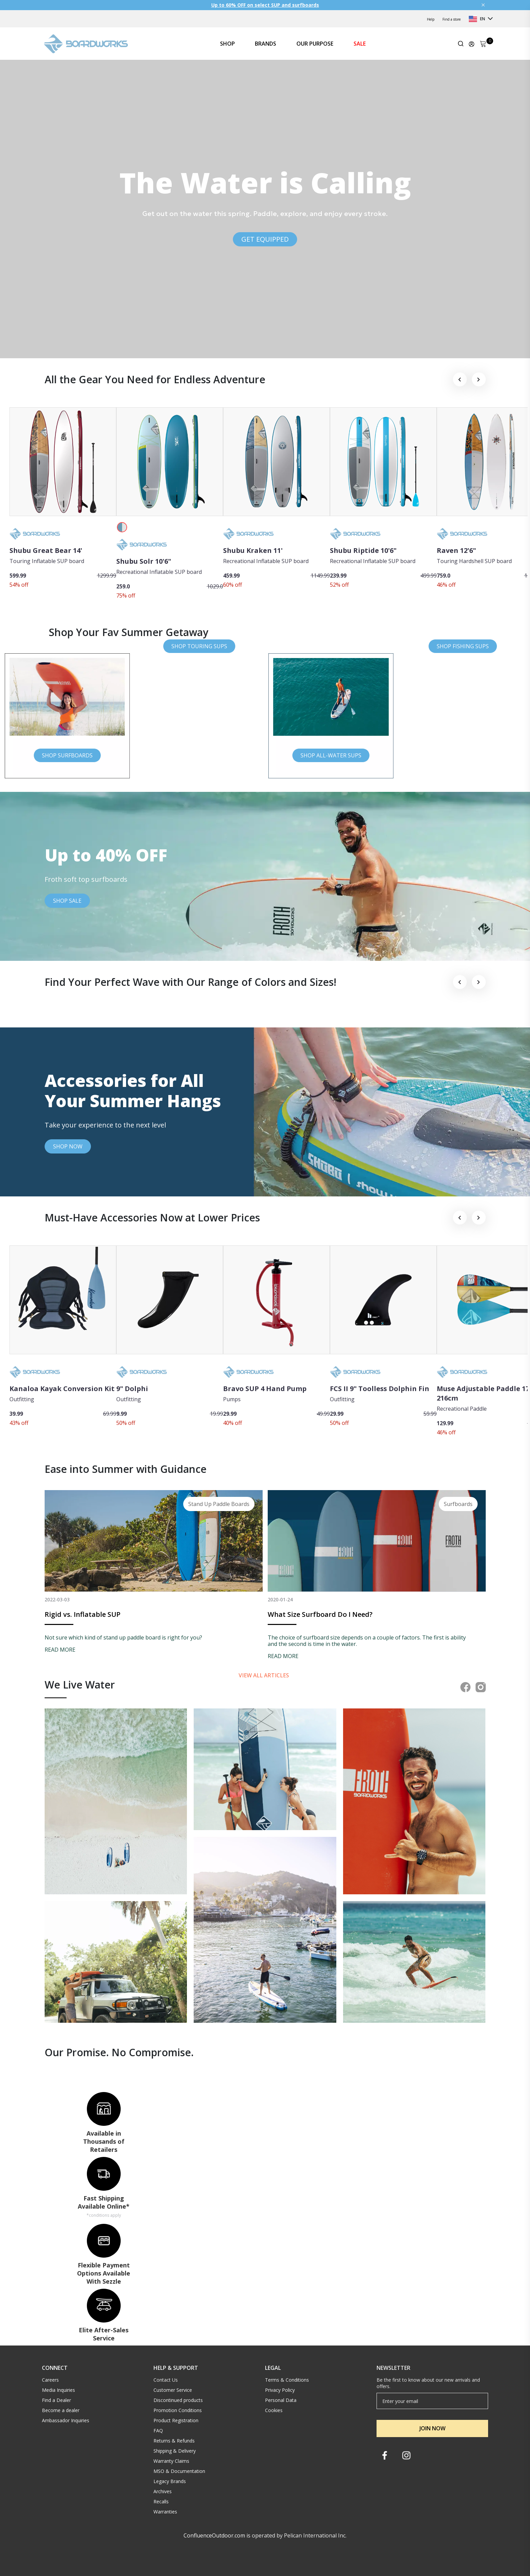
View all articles (264, 1675)
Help (430, 19)
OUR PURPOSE (314, 43)
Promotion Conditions (177, 2410)
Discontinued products (178, 2400)
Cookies (274, 2410)
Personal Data (280, 2400)
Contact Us (165, 2380)
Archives (162, 2491)
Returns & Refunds (174, 2440)
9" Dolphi (132, 1388)
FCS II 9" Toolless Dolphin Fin (379, 1388)
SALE (360, 43)
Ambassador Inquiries (65, 2420)
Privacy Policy (280, 2390)
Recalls (161, 2501)
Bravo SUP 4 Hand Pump (265, 1388)
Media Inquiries (58, 2390)
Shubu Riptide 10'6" (363, 550)
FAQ (158, 2430)
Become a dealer (60, 2410)
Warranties (165, 2511)
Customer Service (172, 2390)
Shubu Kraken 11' (253, 550)
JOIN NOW (432, 2428)
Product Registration (175, 2420)
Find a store (451, 19)
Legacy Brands (169, 2481)
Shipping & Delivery (174, 2451)
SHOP (227, 43)
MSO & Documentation (179, 2471)
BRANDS (265, 43)
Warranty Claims (171, 2461)
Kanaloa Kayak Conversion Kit (62, 1388)
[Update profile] (471, 43)
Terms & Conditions (287, 2380)
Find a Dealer (56, 2400)
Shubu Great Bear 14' (45, 550)
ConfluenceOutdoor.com (214, 2535)
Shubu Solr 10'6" (143, 561)
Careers (50, 2380)
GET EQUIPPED (265, 239)
